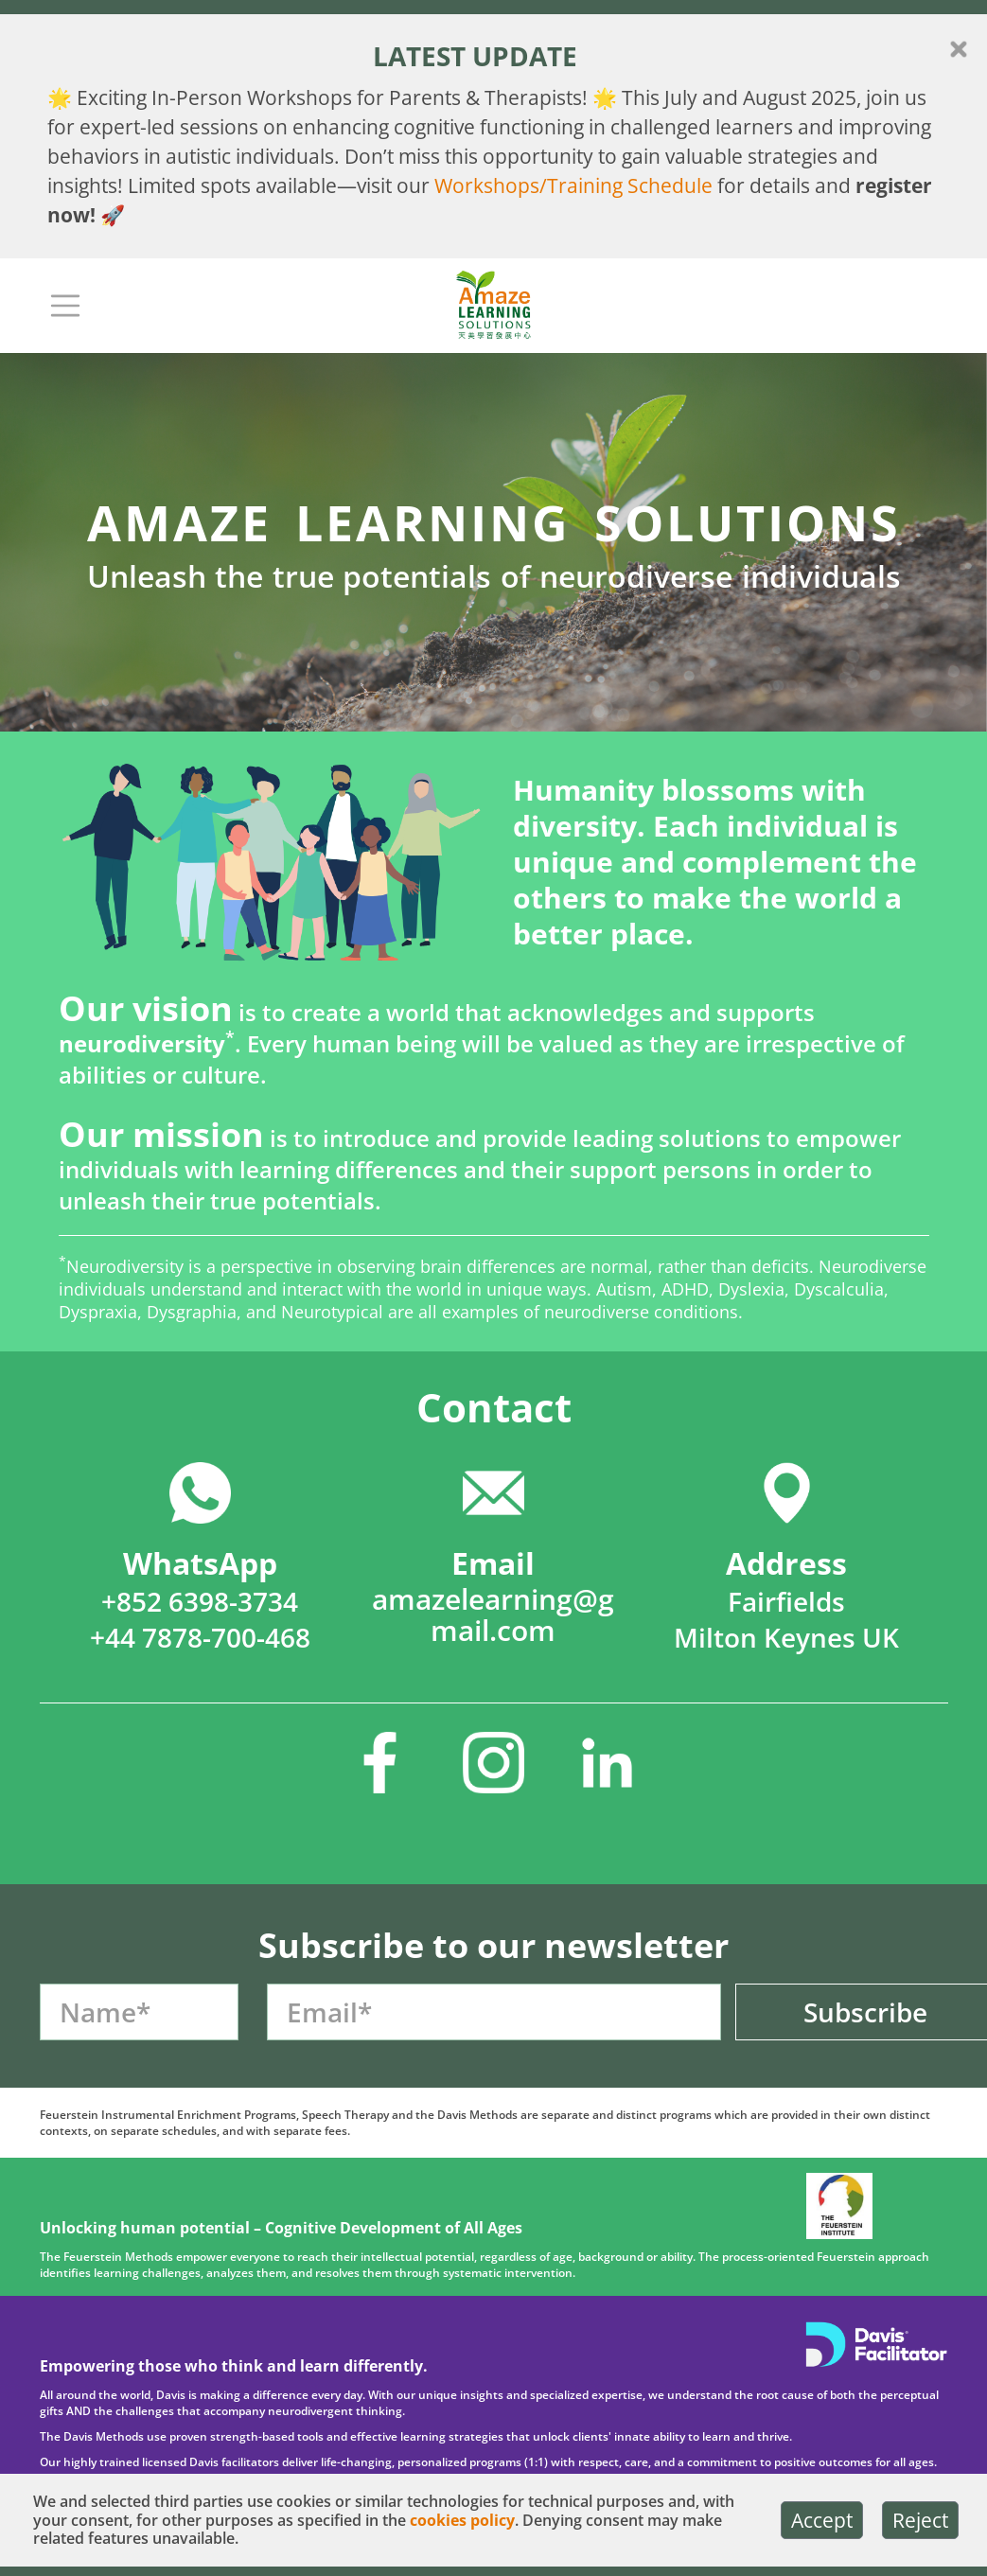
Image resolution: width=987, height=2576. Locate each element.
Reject (920, 2520)
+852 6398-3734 (199, 1601)
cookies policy (462, 2521)
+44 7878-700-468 (200, 1637)
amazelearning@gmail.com (493, 1614)
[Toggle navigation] (65, 305)
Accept (822, 2520)
